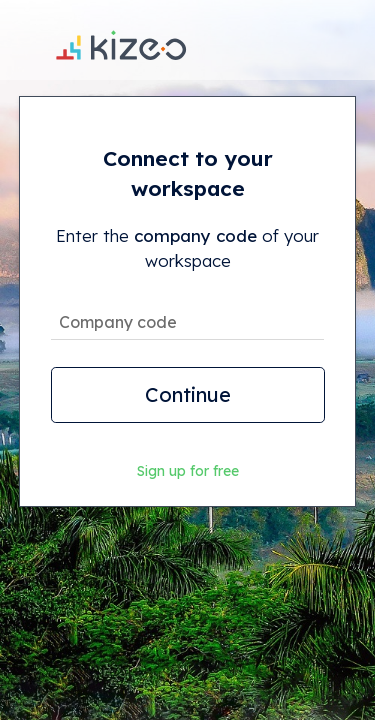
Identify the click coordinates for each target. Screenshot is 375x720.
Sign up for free (188, 471)
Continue (188, 394)
